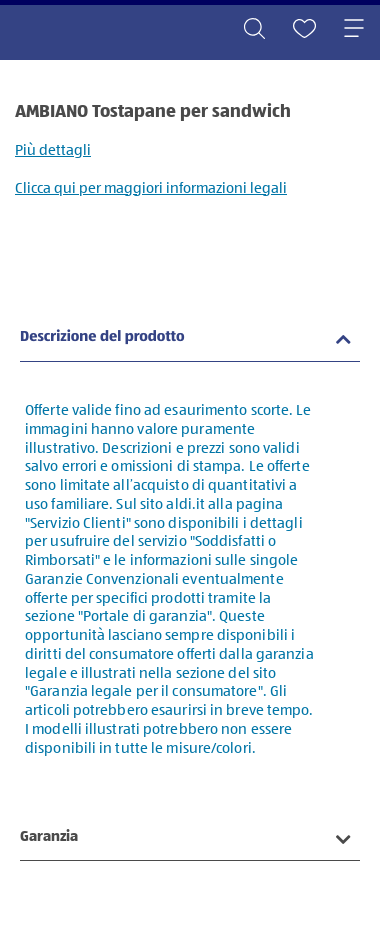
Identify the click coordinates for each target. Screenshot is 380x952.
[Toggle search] (254, 30)
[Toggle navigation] (354, 30)
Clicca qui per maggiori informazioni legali (151, 188)
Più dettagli (53, 150)
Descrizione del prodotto (102, 337)
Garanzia (49, 836)
